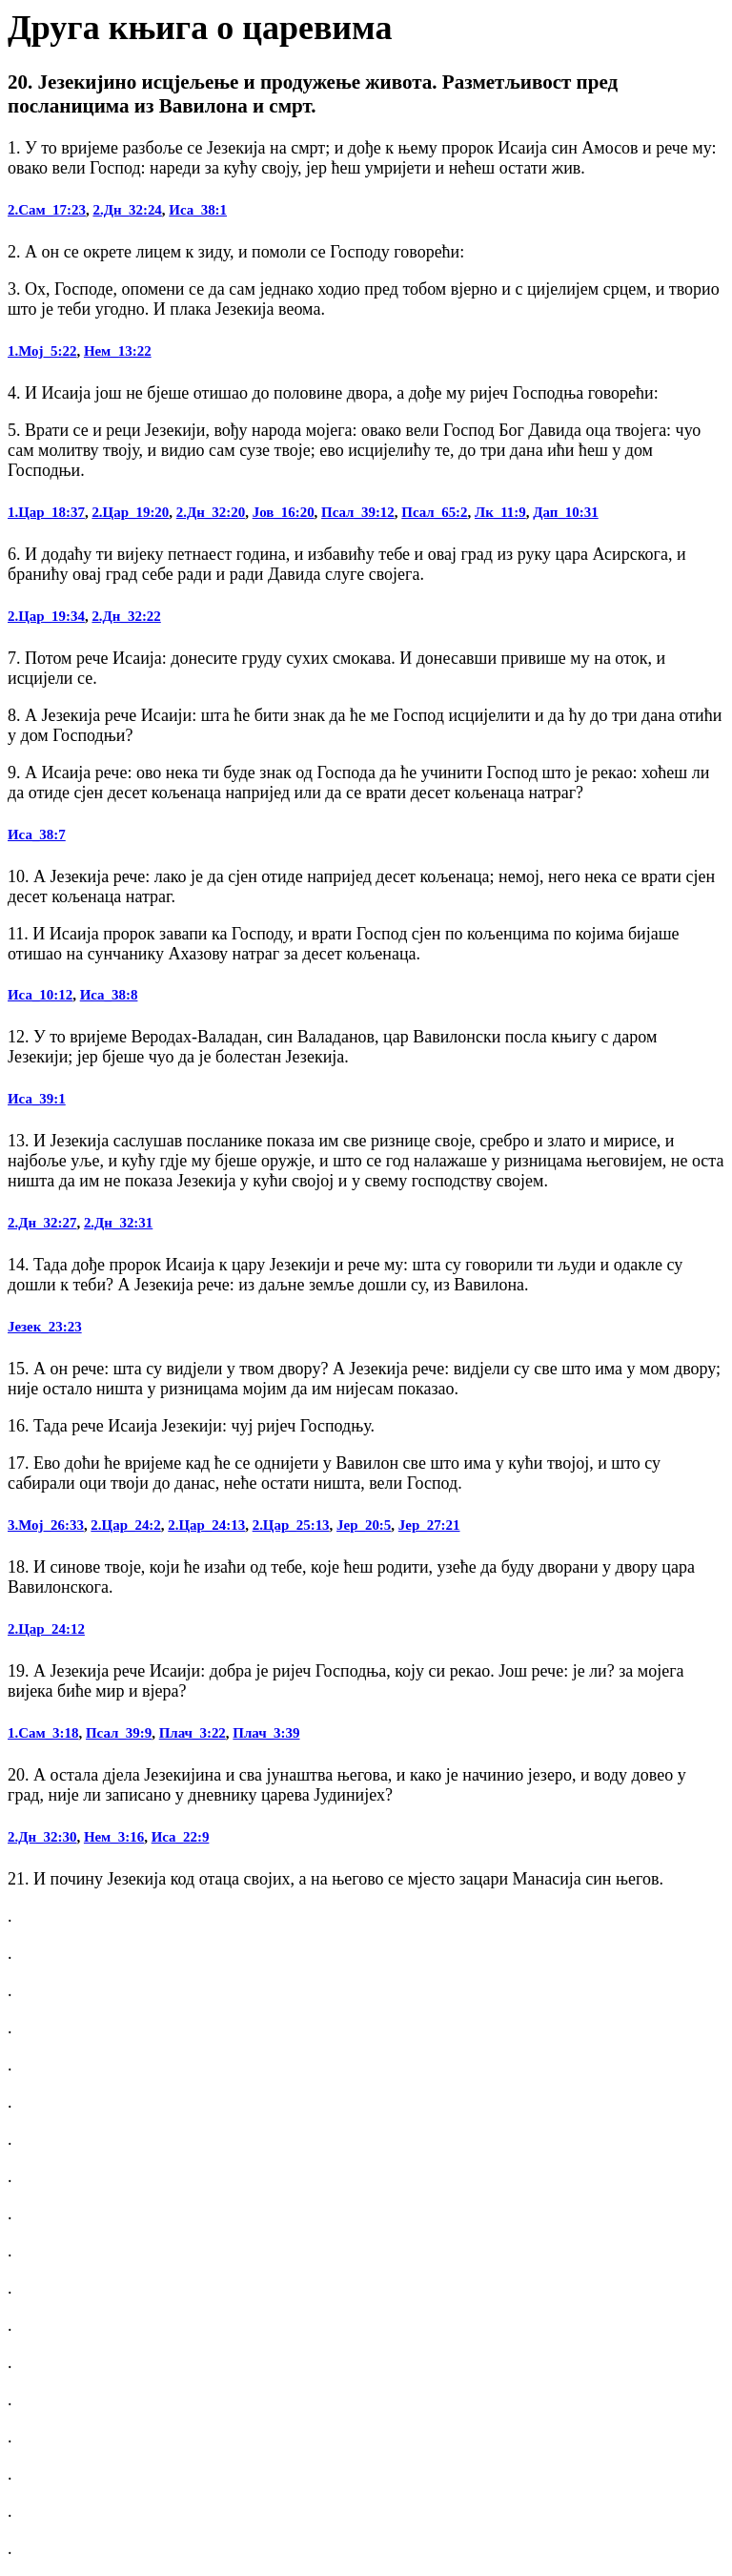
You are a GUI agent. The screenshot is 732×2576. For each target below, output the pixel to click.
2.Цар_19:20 (130, 512)
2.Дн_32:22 (126, 616)
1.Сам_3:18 (43, 1733)
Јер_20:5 (363, 1525)
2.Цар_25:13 (291, 1525)
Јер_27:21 (429, 1525)
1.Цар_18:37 (46, 512)
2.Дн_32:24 (126, 209)
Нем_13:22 (118, 351)
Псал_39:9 (119, 1733)
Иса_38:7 (37, 834)
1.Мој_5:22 (42, 351)
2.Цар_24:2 (125, 1525)
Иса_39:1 (37, 1098)
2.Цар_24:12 (46, 1629)
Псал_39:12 (358, 512)
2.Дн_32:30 (42, 1836)
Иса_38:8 (109, 994)
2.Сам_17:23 (47, 209)
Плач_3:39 (266, 1733)
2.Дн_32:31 (118, 1222)
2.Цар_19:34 (46, 616)
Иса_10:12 (40, 994)
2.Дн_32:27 (42, 1222)
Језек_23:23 (45, 1326)
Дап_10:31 (565, 512)
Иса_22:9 (181, 1836)
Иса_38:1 (198, 209)
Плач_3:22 (192, 1733)
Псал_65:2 (434, 512)
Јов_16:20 (284, 512)
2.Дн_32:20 (210, 512)
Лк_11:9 (500, 512)
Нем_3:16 (114, 1836)
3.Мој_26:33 (46, 1525)
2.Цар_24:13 (206, 1525)
